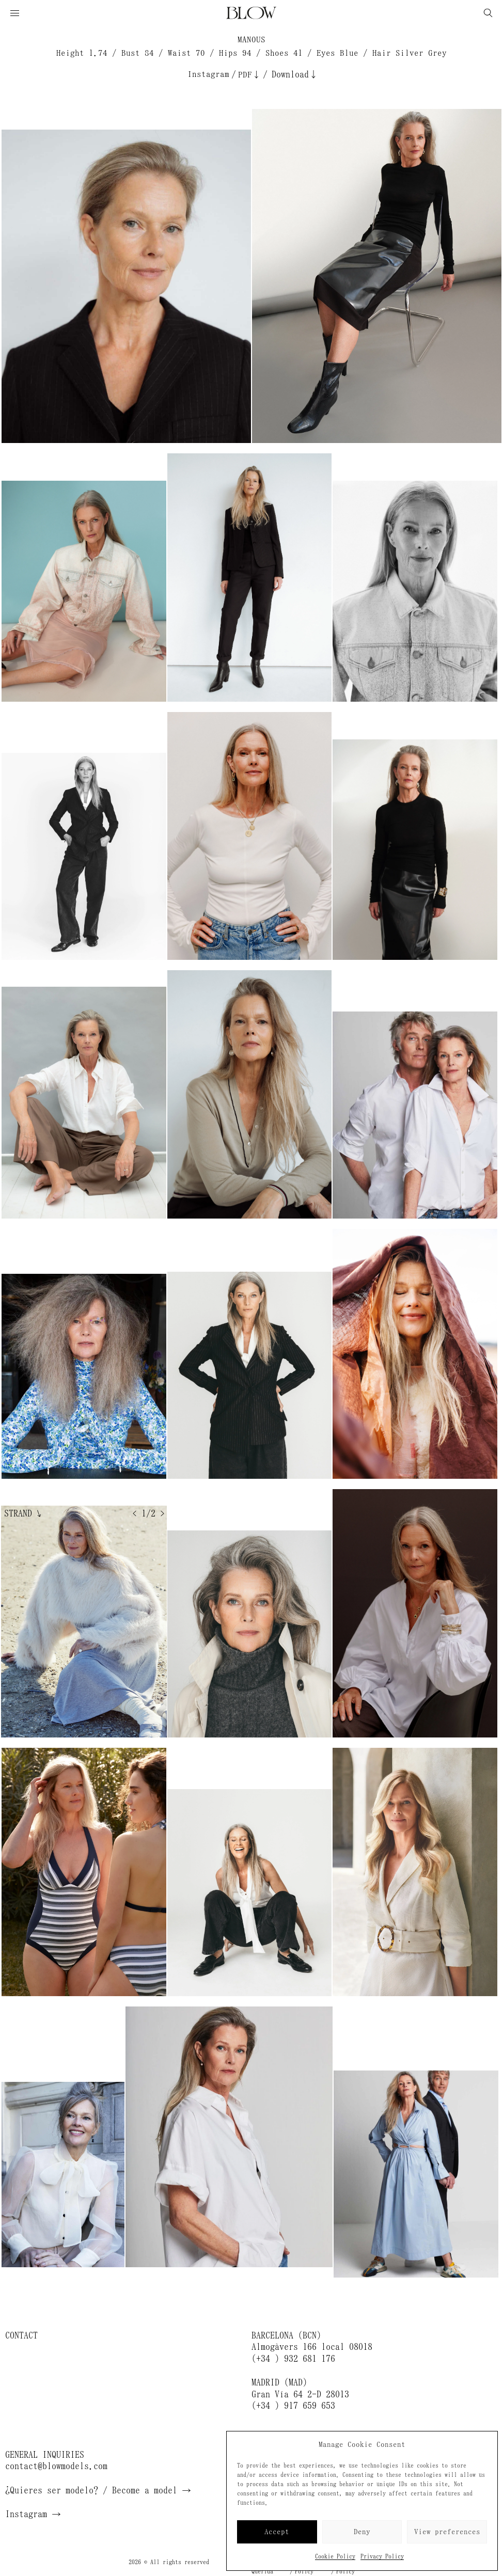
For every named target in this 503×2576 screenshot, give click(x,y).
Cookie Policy (335, 2556)
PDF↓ (249, 74)
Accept (276, 2532)
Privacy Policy (382, 2556)
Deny (362, 2532)
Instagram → (33, 2514)
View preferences (447, 2532)
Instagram (208, 74)
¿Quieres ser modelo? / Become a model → (98, 2490)
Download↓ (295, 74)
